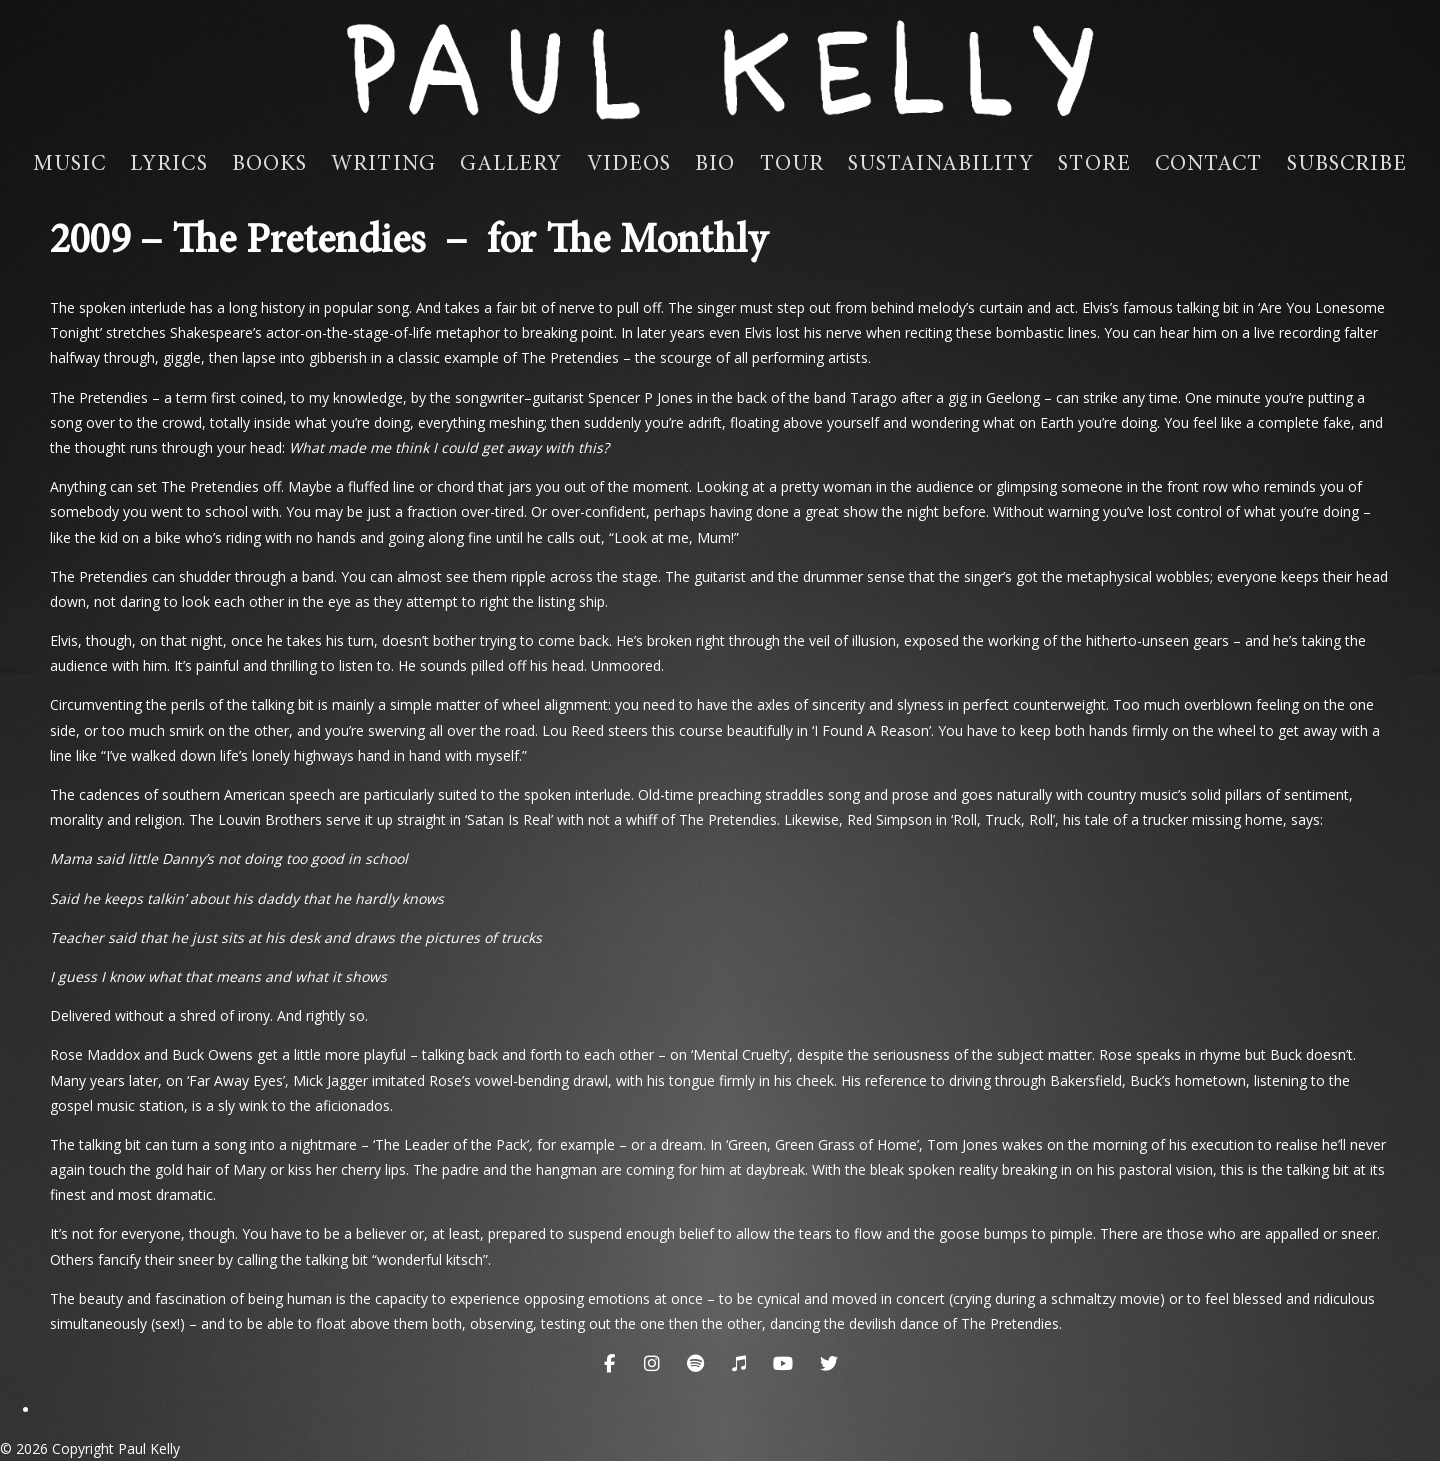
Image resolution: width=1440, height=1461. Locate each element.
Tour (792, 165)
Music (70, 165)
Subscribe (1347, 165)
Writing (383, 165)
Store (1094, 165)
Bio (715, 165)
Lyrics (169, 165)
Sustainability (941, 165)
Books (270, 165)
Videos (629, 165)
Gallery (511, 165)
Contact (1209, 165)
